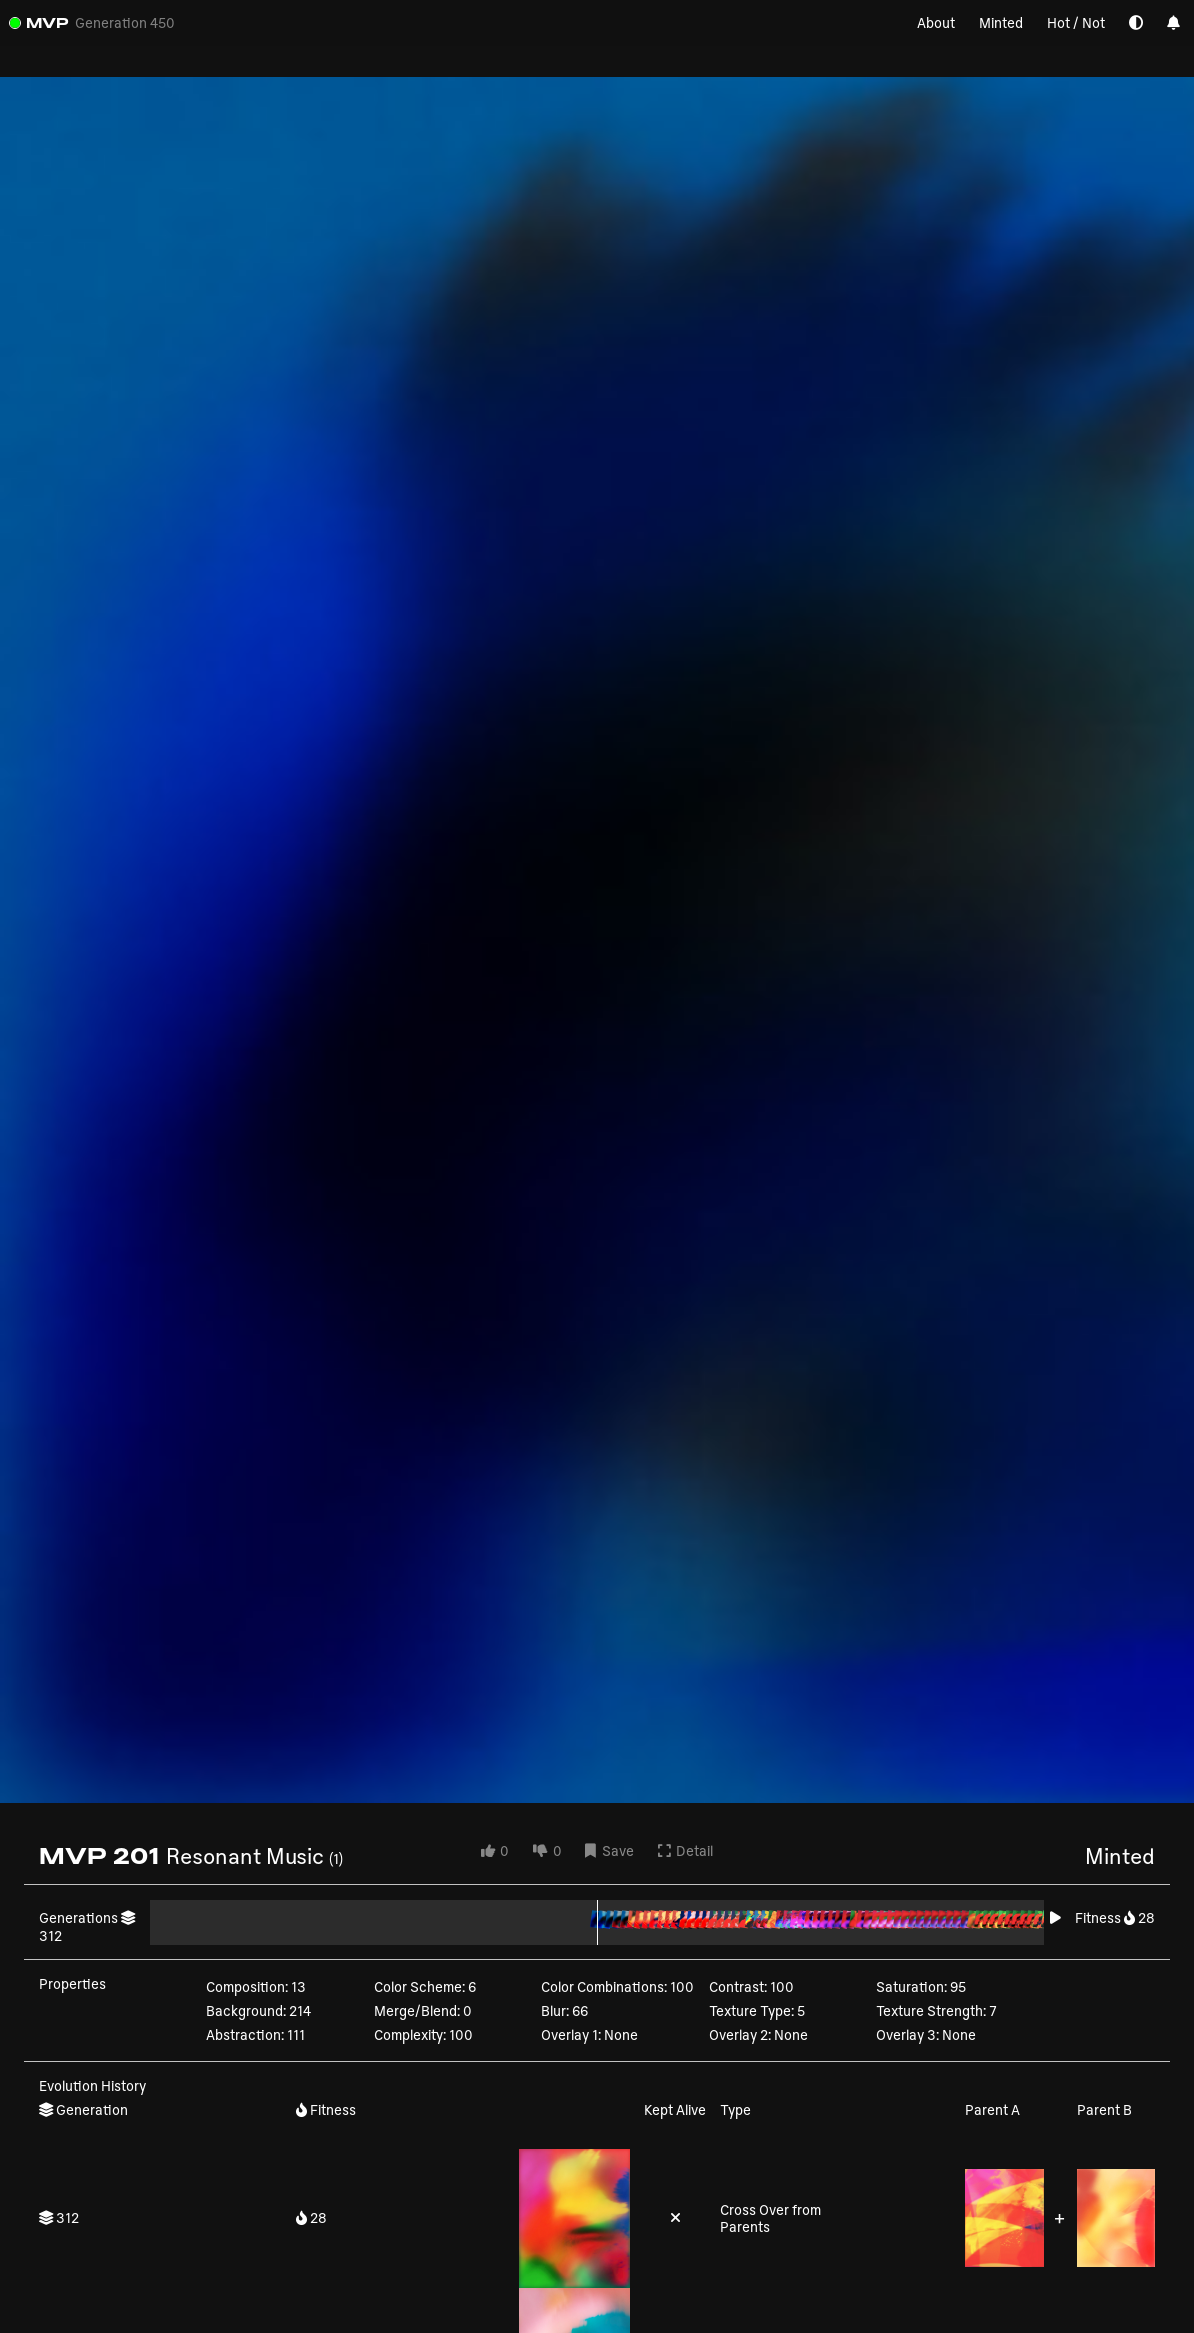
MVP (47, 22)
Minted (1001, 22)
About (936, 22)
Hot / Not (1076, 22)
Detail (685, 1850)
